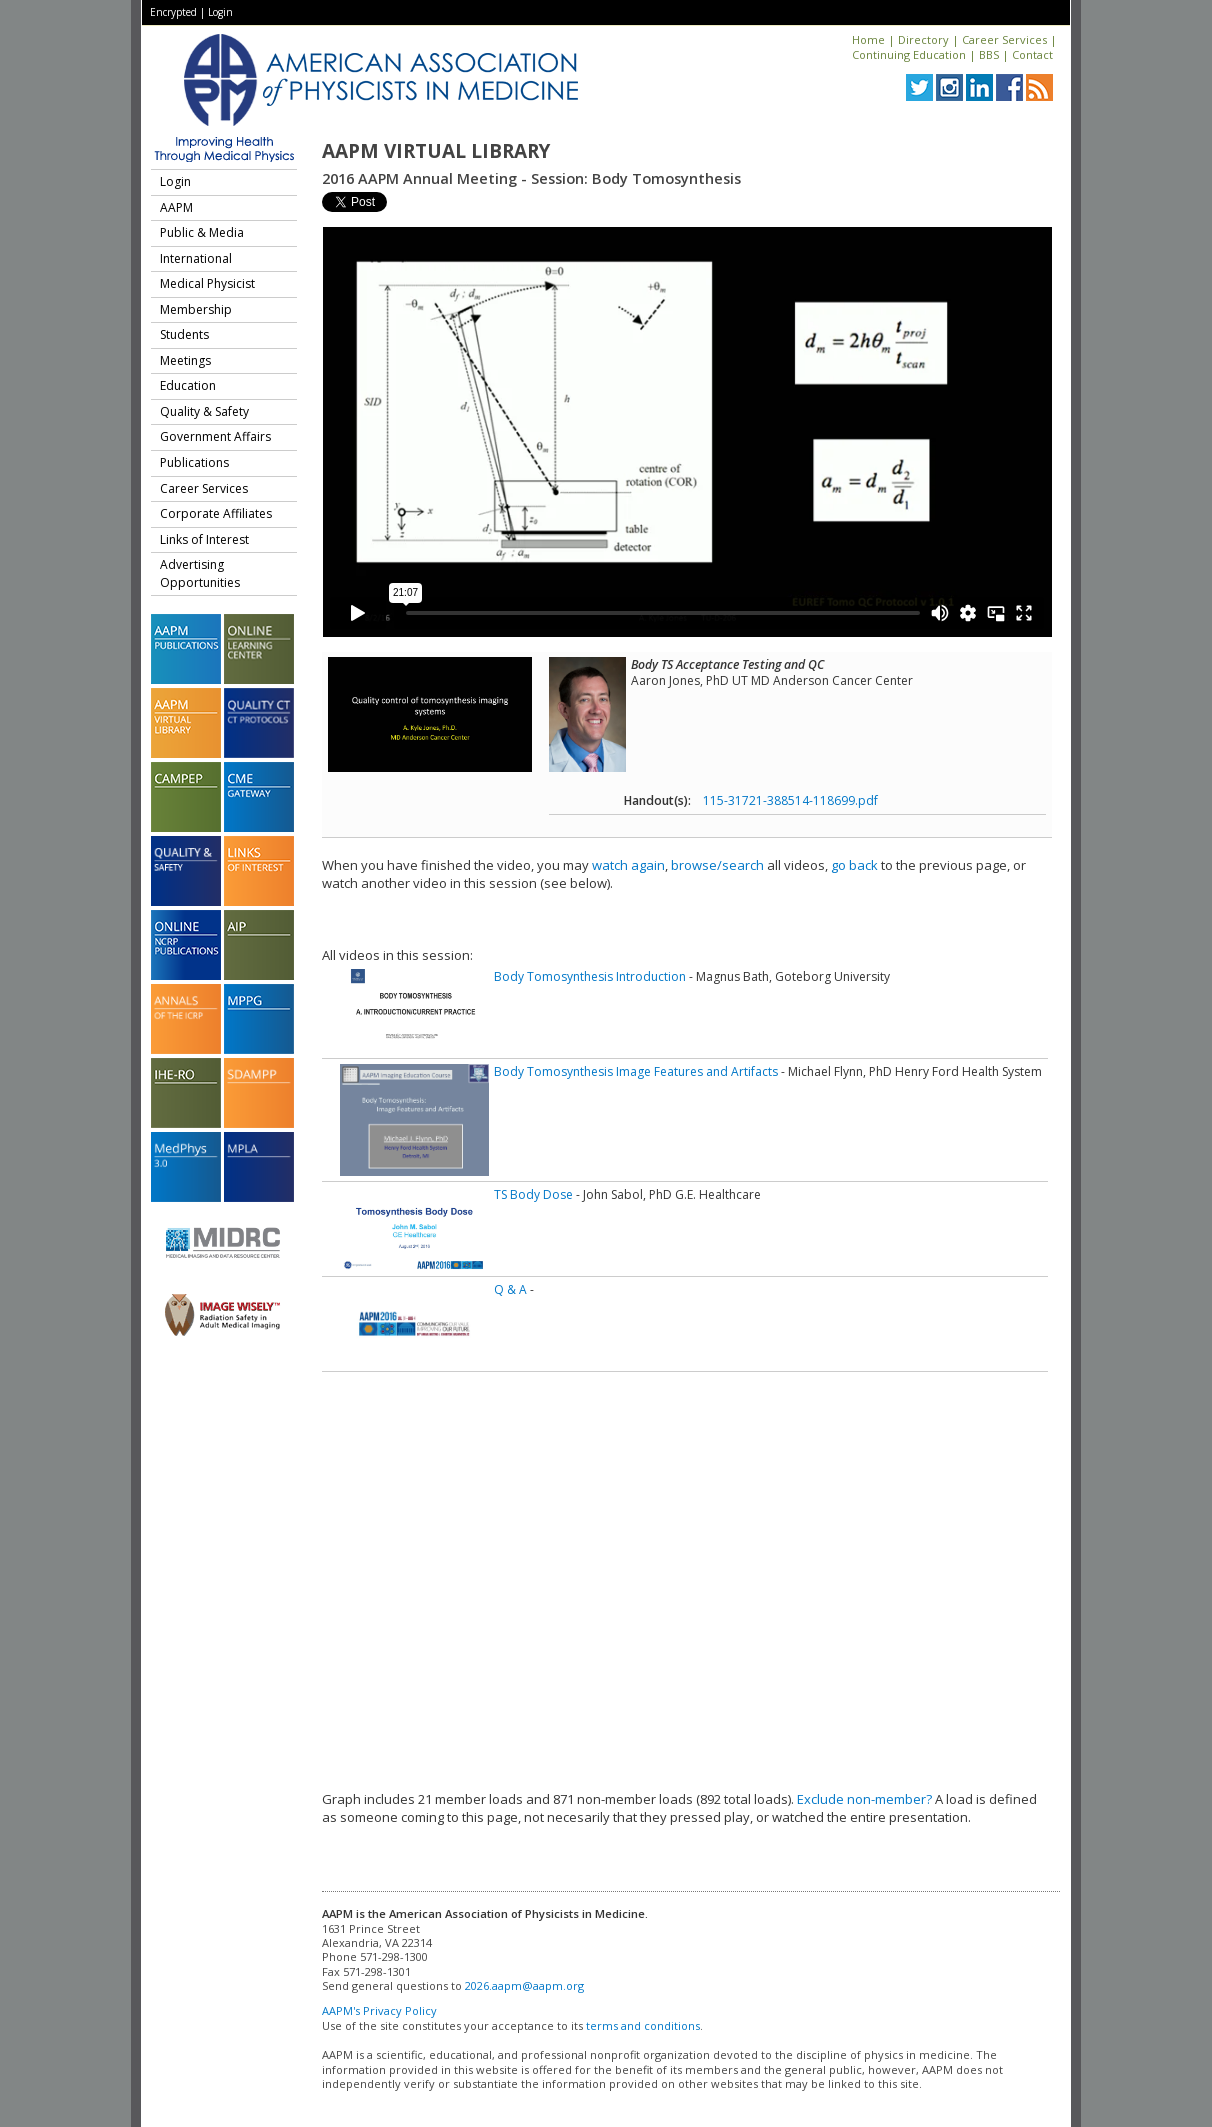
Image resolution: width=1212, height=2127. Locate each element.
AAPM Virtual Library (436, 151)
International (196, 258)
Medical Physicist (207, 283)
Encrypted (173, 12)
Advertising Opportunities (200, 573)
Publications (194, 462)
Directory (923, 39)
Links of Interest (204, 539)
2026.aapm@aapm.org (524, 1985)
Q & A (510, 1289)
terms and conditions (643, 2025)
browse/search (717, 865)
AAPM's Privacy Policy (379, 2010)
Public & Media (202, 232)
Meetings (185, 360)
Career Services (1004, 39)
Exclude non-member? (864, 1799)
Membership (196, 309)
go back (854, 865)
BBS (989, 54)
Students (184, 334)
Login (220, 12)
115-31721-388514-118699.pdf (790, 800)
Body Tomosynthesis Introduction (590, 976)
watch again (628, 865)
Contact (1032, 54)
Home (868, 39)
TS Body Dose (533, 1194)
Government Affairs (215, 436)
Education (188, 385)
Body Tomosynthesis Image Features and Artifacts (636, 1071)
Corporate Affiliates (216, 513)
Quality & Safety (204, 411)
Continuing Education (909, 54)
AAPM (176, 207)
